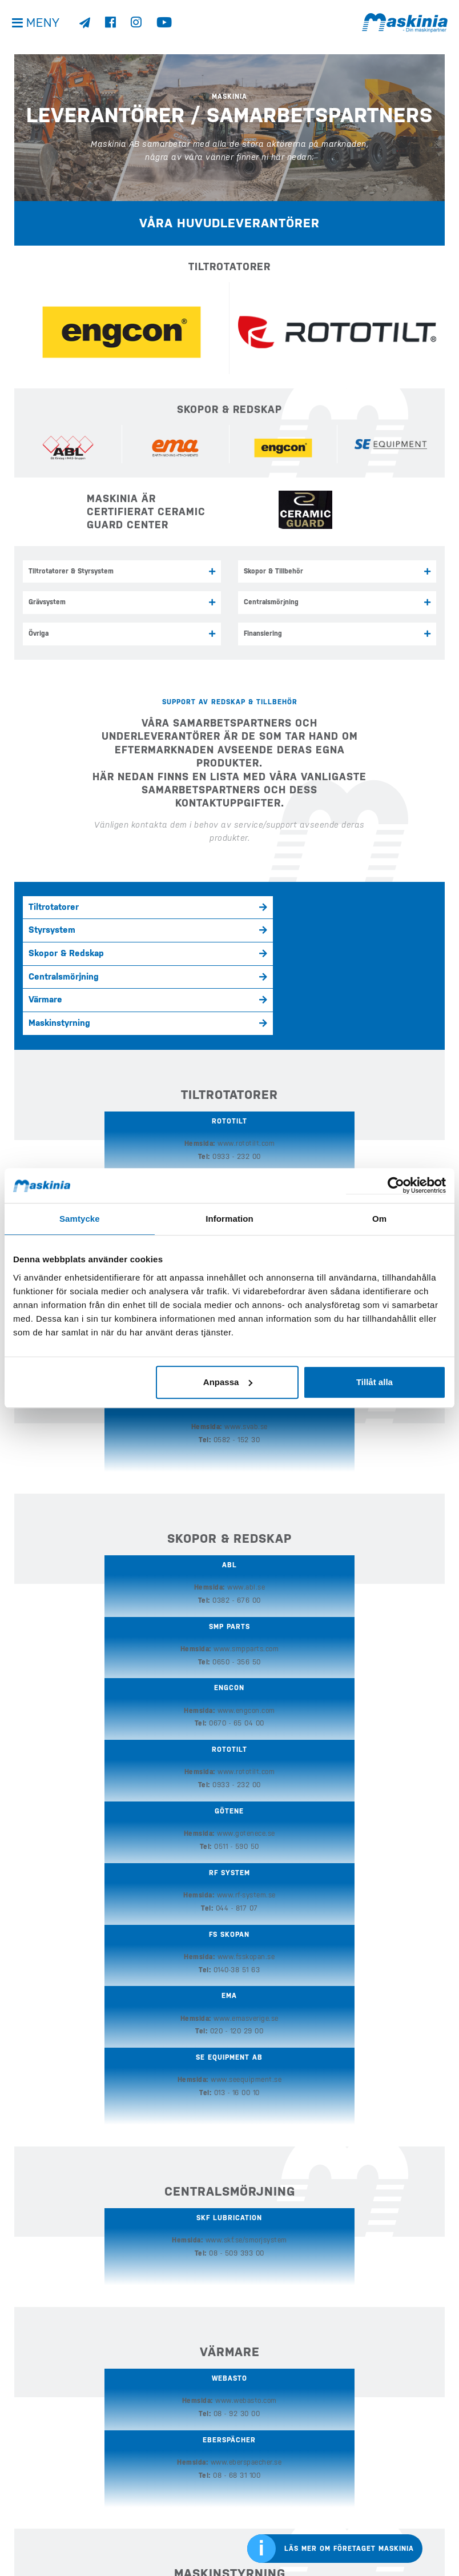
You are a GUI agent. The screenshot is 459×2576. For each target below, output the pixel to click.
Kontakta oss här (60, 2334)
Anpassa (228, 1382)
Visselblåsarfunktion (50, 2528)
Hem (135, 2428)
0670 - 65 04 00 (236, 1061)
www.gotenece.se (245, 1430)
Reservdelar (156, 2090)
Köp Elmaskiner (153, 2492)
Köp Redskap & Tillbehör (168, 2508)
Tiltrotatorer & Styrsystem (71, 571)
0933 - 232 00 (98, 1061)
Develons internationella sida (401, 2449)
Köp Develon (148, 2444)
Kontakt (248, 2492)
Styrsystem (189, 903)
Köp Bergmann (151, 2476)
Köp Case (143, 2460)
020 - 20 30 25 (305, 2012)
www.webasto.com (177, 1825)
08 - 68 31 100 (305, 1838)
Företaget (252, 2476)
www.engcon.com (246, 1048)
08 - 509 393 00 (236, 1678)
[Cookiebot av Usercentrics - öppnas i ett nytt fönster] (396, 1185)
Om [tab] (379, 1218)
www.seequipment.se (384, 1491)
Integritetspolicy (42, 2512)
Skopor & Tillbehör (273, 571)
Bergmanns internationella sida (401, 2529)
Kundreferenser (262, 2460)
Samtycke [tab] (79, 1218)
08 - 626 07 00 (374, 1061)
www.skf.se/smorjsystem (229, 1665)
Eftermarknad (152, 2524)
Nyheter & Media (262, 2444)
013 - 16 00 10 (374, 1504)
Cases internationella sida (401, 2489)
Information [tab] (229, 1218)
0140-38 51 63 (98, 1504)
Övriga (39, 631)
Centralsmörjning (271, 601)
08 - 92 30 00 (167, 1838)
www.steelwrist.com (384, 1048)
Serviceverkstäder (66, 2090)
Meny (45, 28)
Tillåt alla (374, 1382)
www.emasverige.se (245, 1491)
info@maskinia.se (42, 2428)
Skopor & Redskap (342, 903)
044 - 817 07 (374, 1443)
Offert (247, 2508)
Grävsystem (47, 601)
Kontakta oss (35, 2544)
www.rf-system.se (384, 1430)
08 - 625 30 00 (167, 2012)
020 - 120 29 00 (236, 1504)
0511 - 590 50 (236, 1443)
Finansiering (263, 631)
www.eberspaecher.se (315, 1825)
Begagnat (251, 2428)
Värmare (183, 927)
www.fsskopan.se (108, 1491)
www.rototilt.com (107, 1048)
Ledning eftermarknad (384, 2090)
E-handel (143, 2541)
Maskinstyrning (335, 927)
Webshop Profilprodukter (278, 2524)
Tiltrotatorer (54, 903)
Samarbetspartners (274, 2090)
